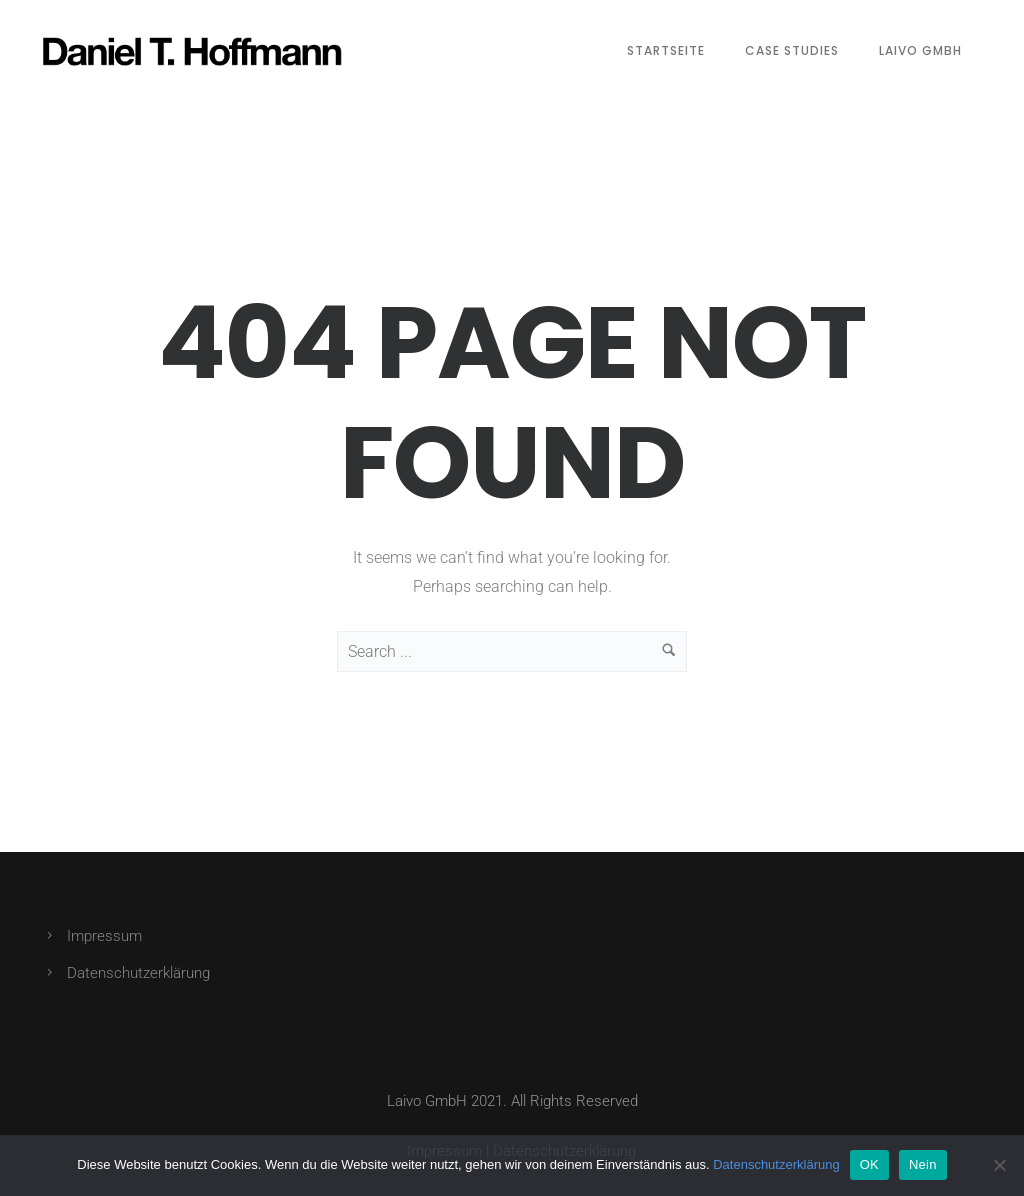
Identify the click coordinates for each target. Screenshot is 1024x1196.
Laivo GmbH (920, 50)
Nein (923, 1164)
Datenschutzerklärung (138, 973)
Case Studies (792, 50)
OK (869, 1164)
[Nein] (999, 1165)
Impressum (104, 936)
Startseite (666, 50)
